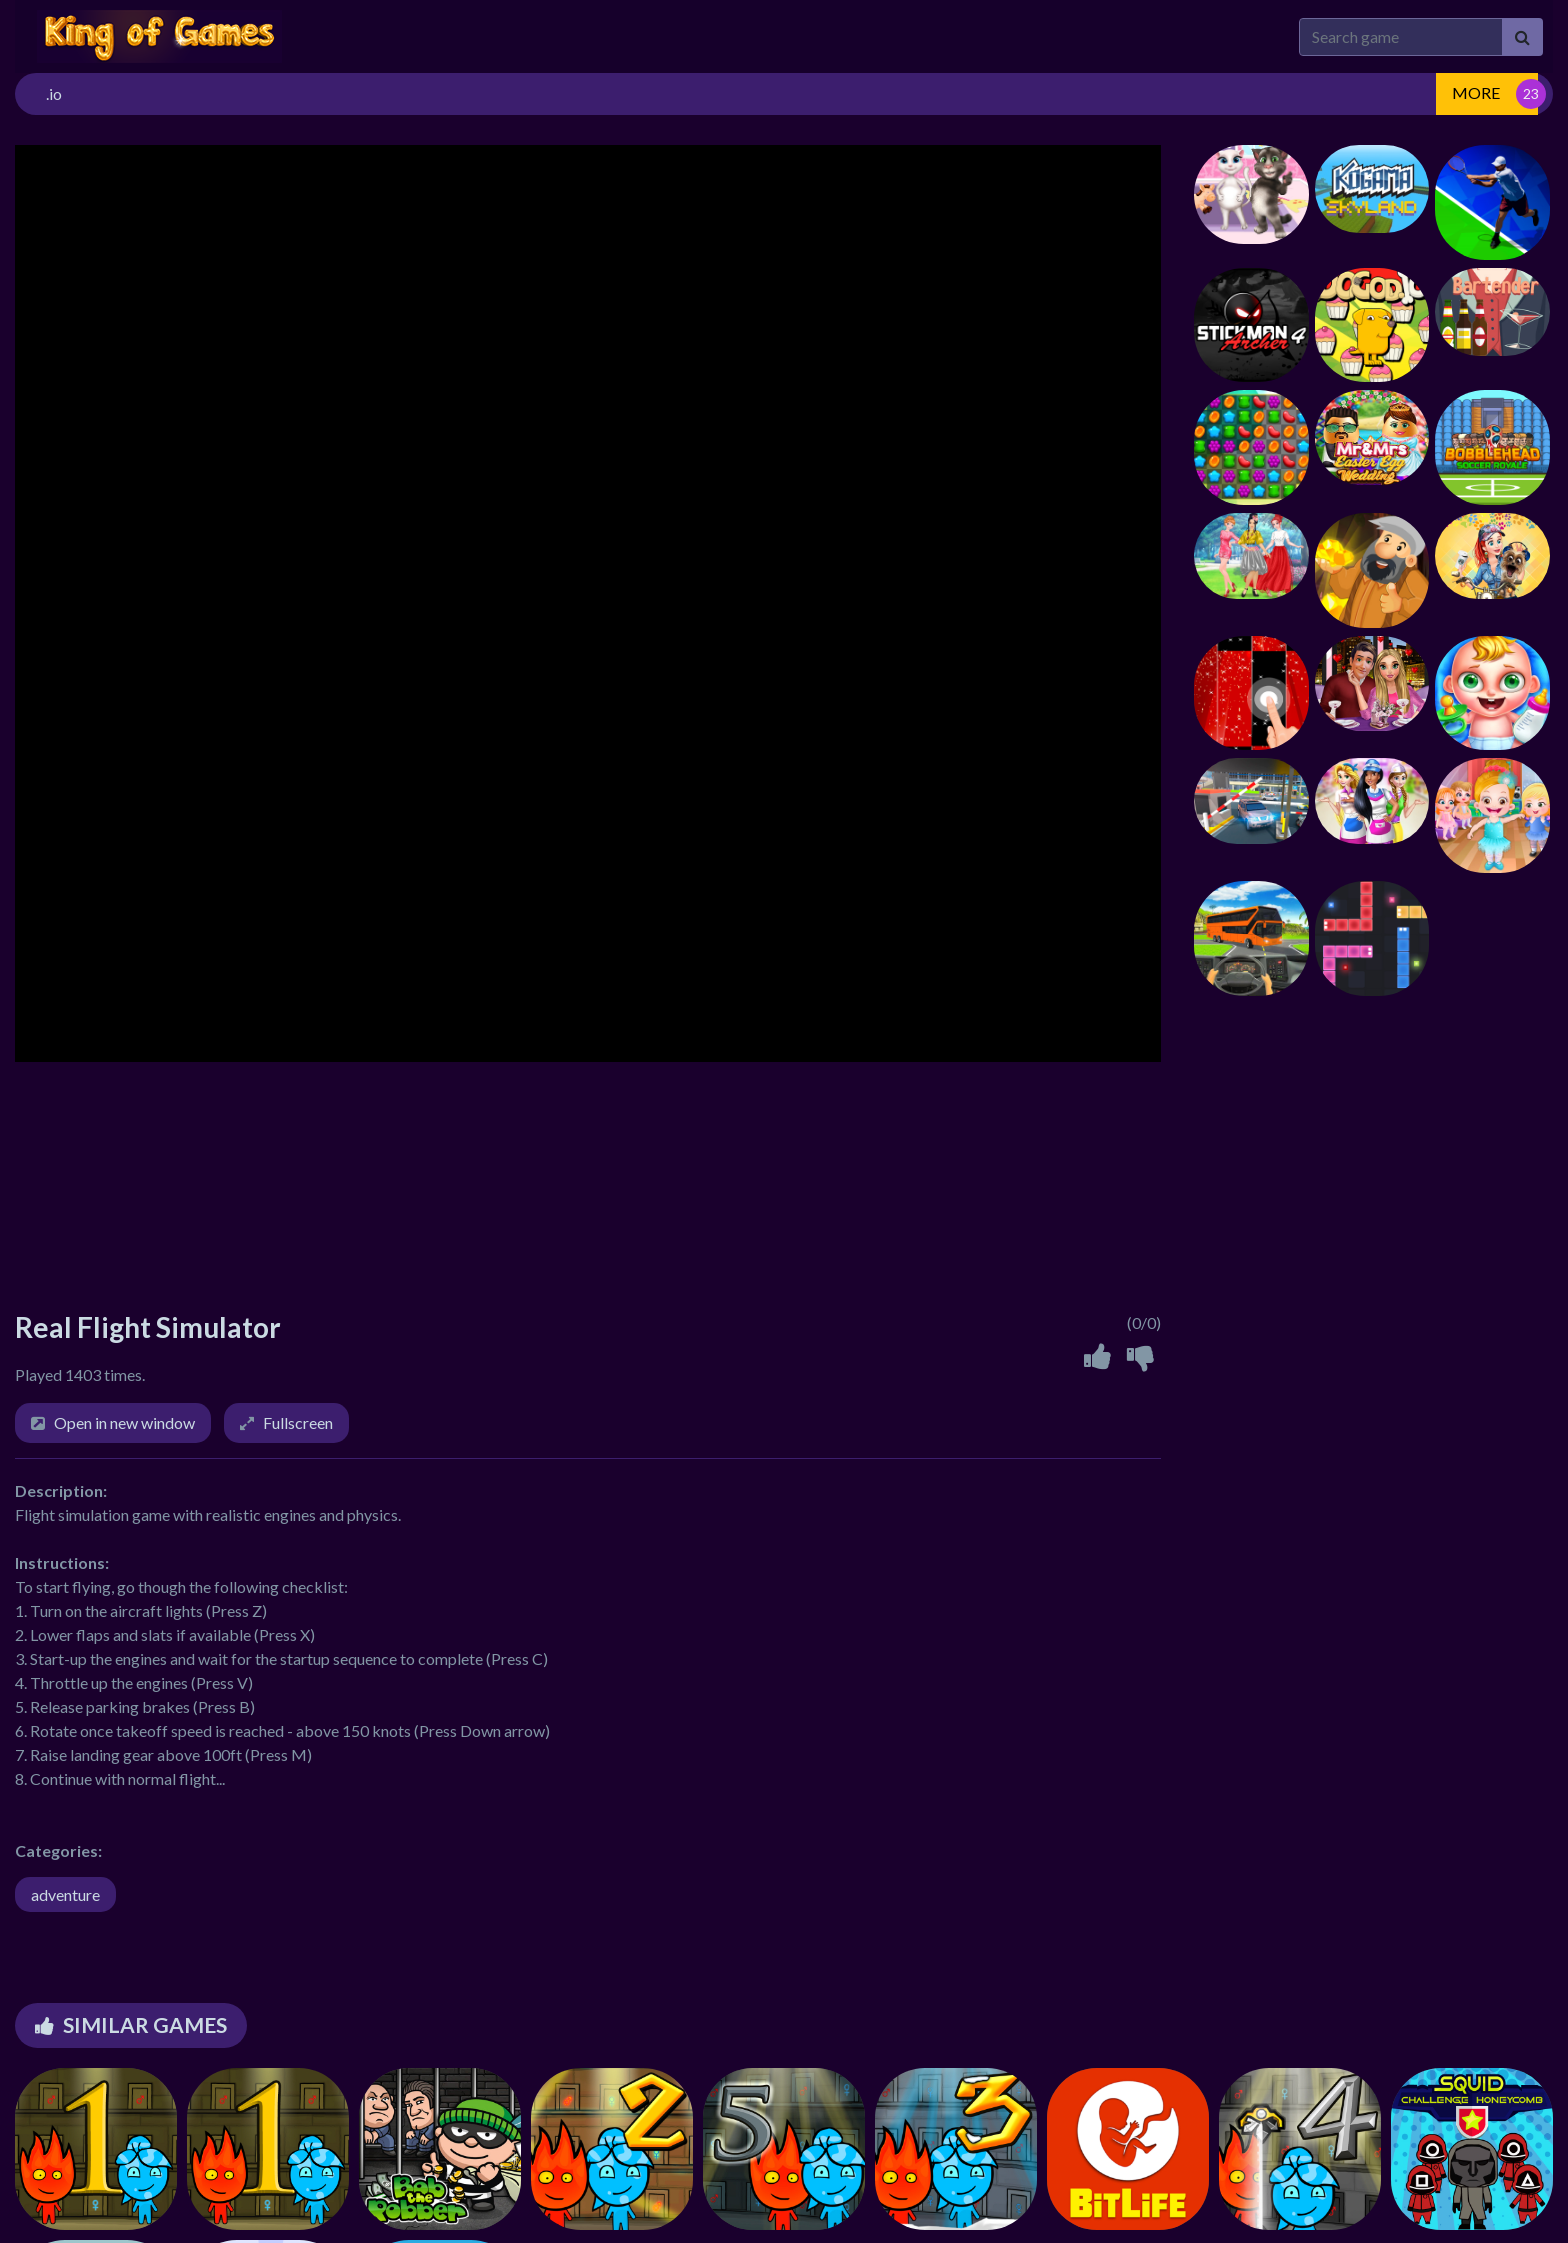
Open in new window (124, 1422)
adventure (65, 1894)
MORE (1476, 92)
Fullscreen (298, 1422)
